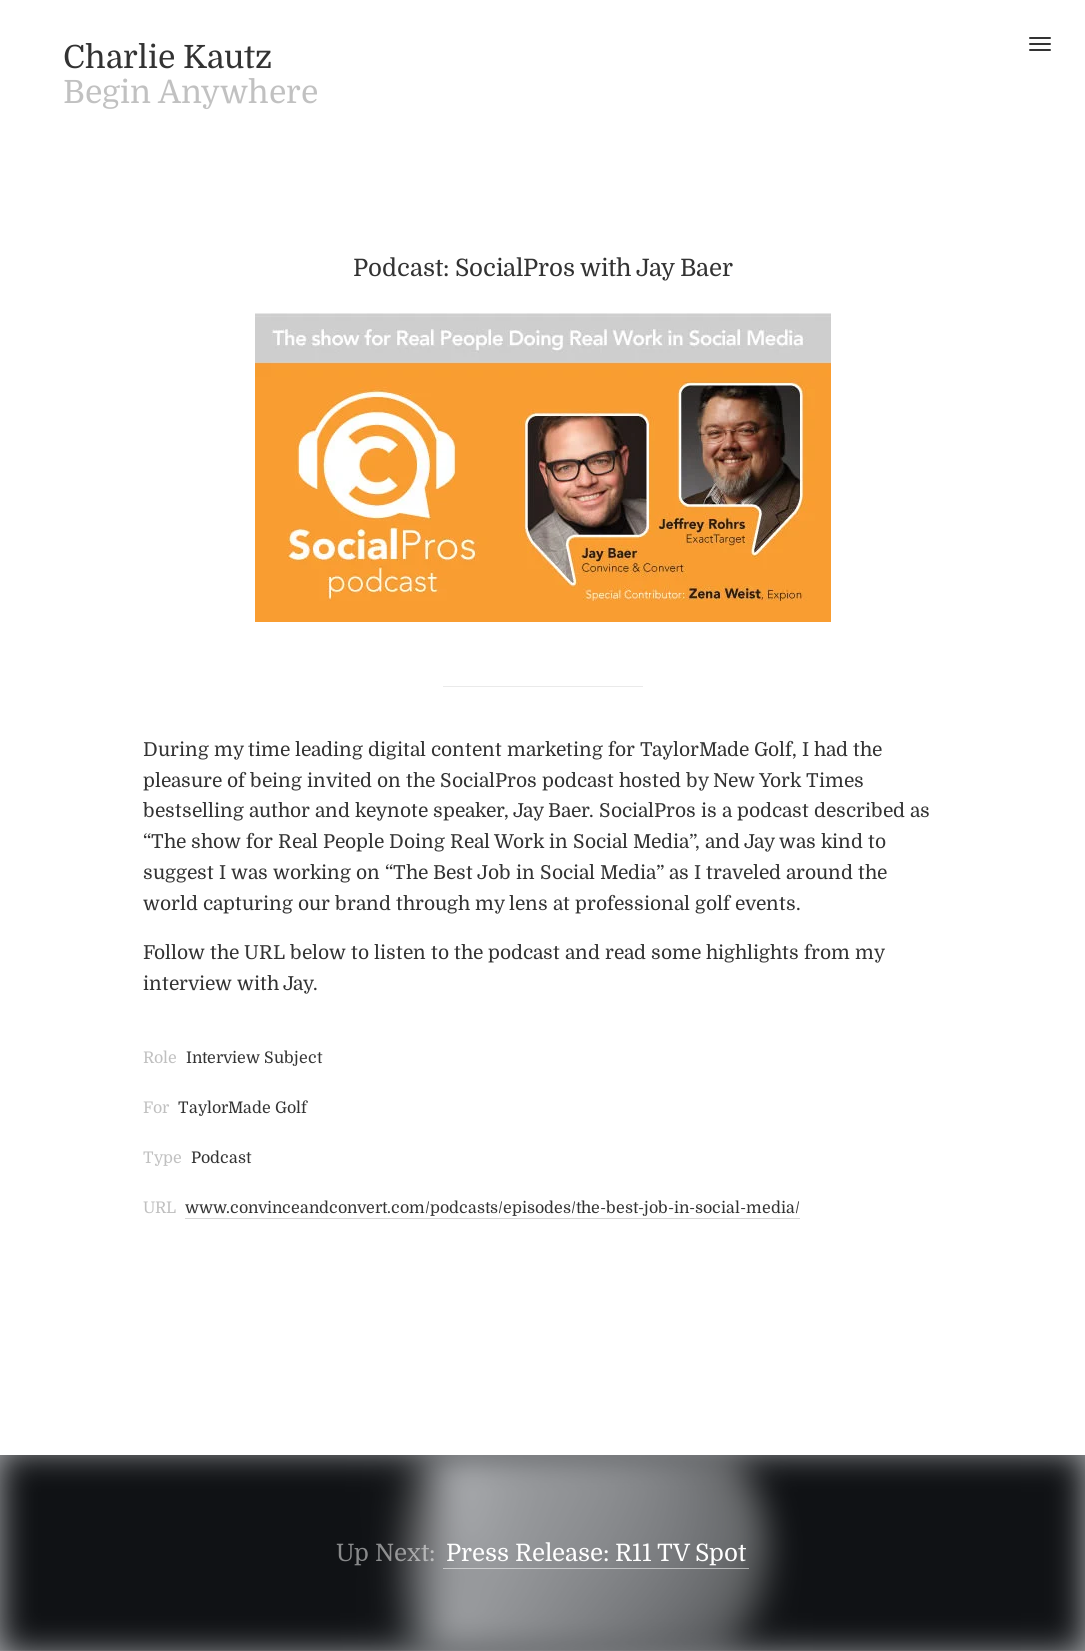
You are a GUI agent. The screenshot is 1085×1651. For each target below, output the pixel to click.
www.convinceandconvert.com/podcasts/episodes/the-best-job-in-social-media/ (492, 1208)
